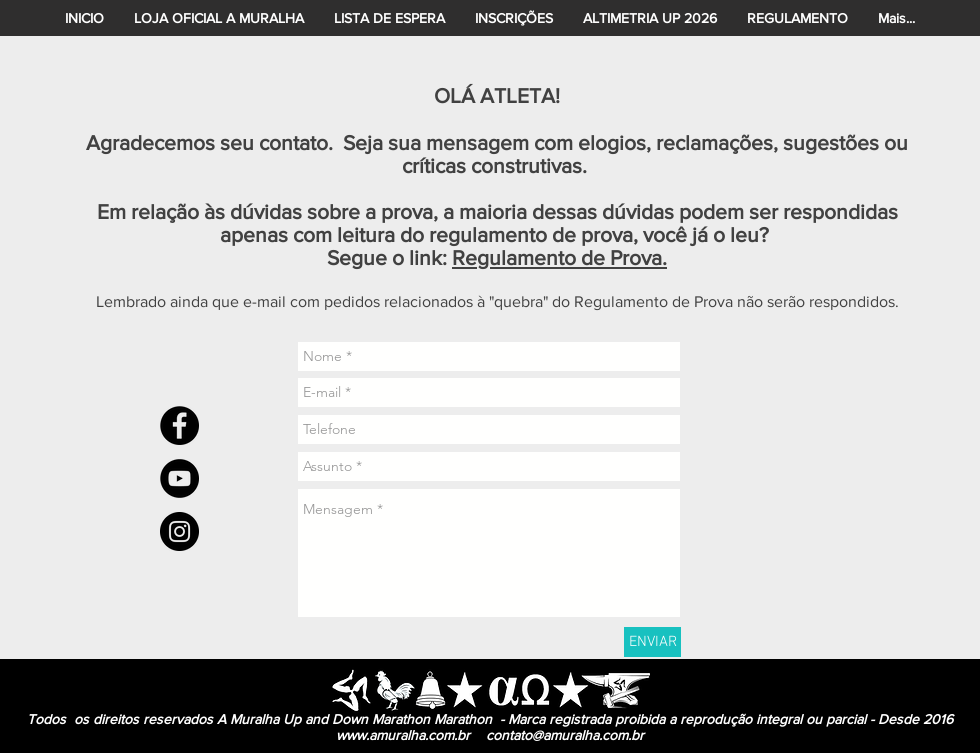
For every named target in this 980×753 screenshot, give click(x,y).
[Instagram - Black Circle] (179, 531)
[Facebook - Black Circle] (179, 425)
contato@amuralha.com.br (565, 735)
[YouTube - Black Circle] (179, 478)
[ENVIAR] (652, 642)
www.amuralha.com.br (403, 735)
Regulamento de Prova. (559, 257)
